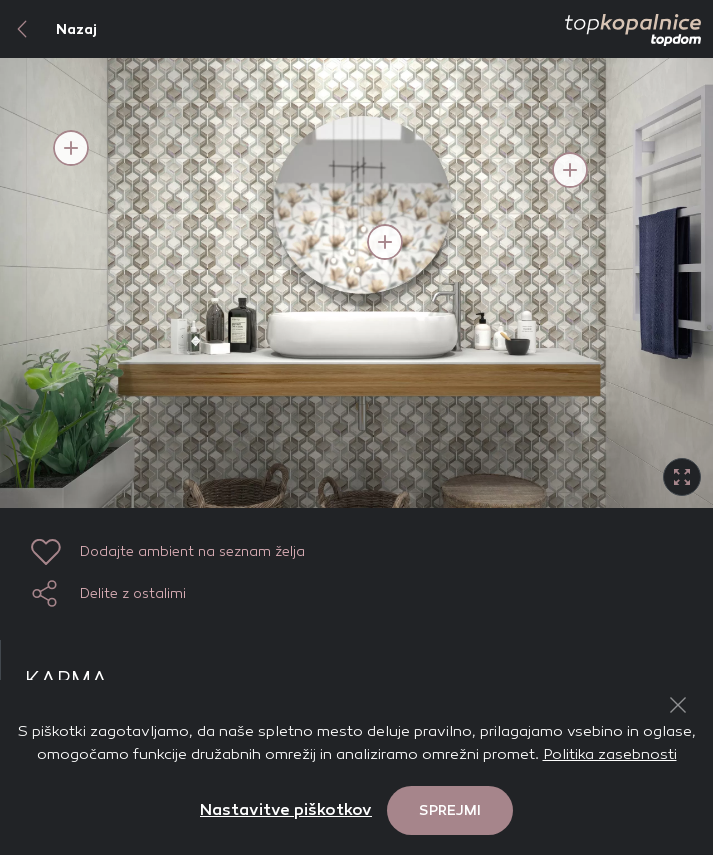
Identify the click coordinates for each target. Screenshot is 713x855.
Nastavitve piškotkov (286, 809)
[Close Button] (678, 705)
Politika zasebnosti (610, 754)
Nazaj (48, 29)
